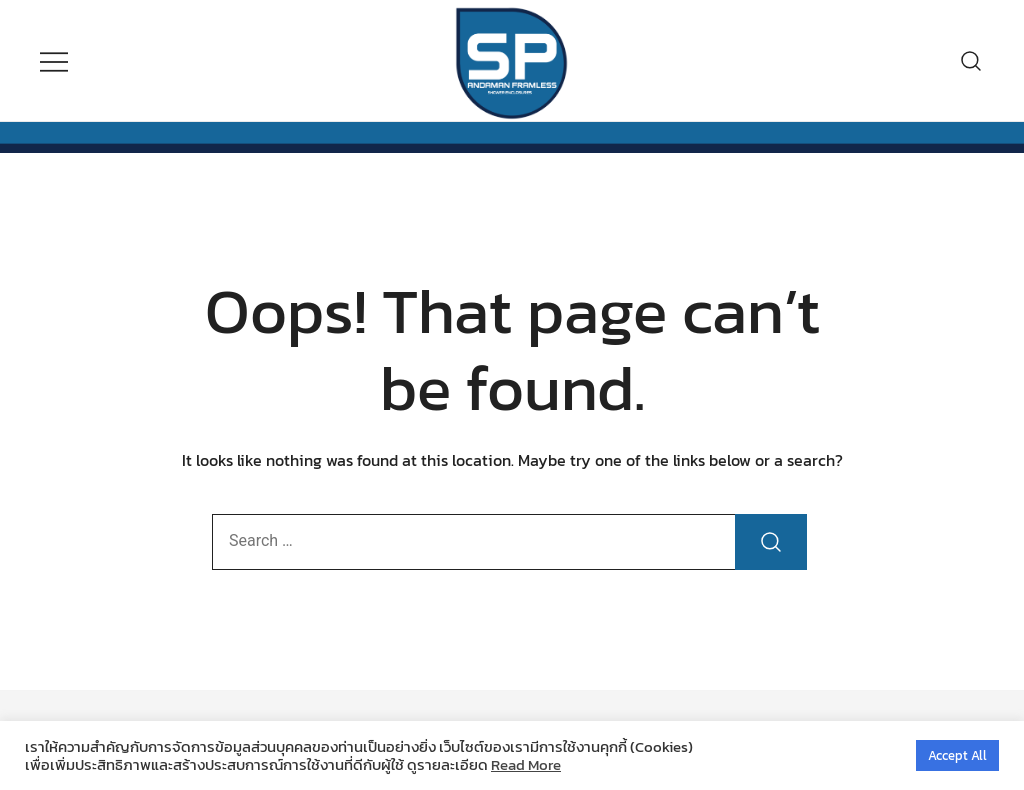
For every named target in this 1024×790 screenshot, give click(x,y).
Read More (526, 765)
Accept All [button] (957, 755)
